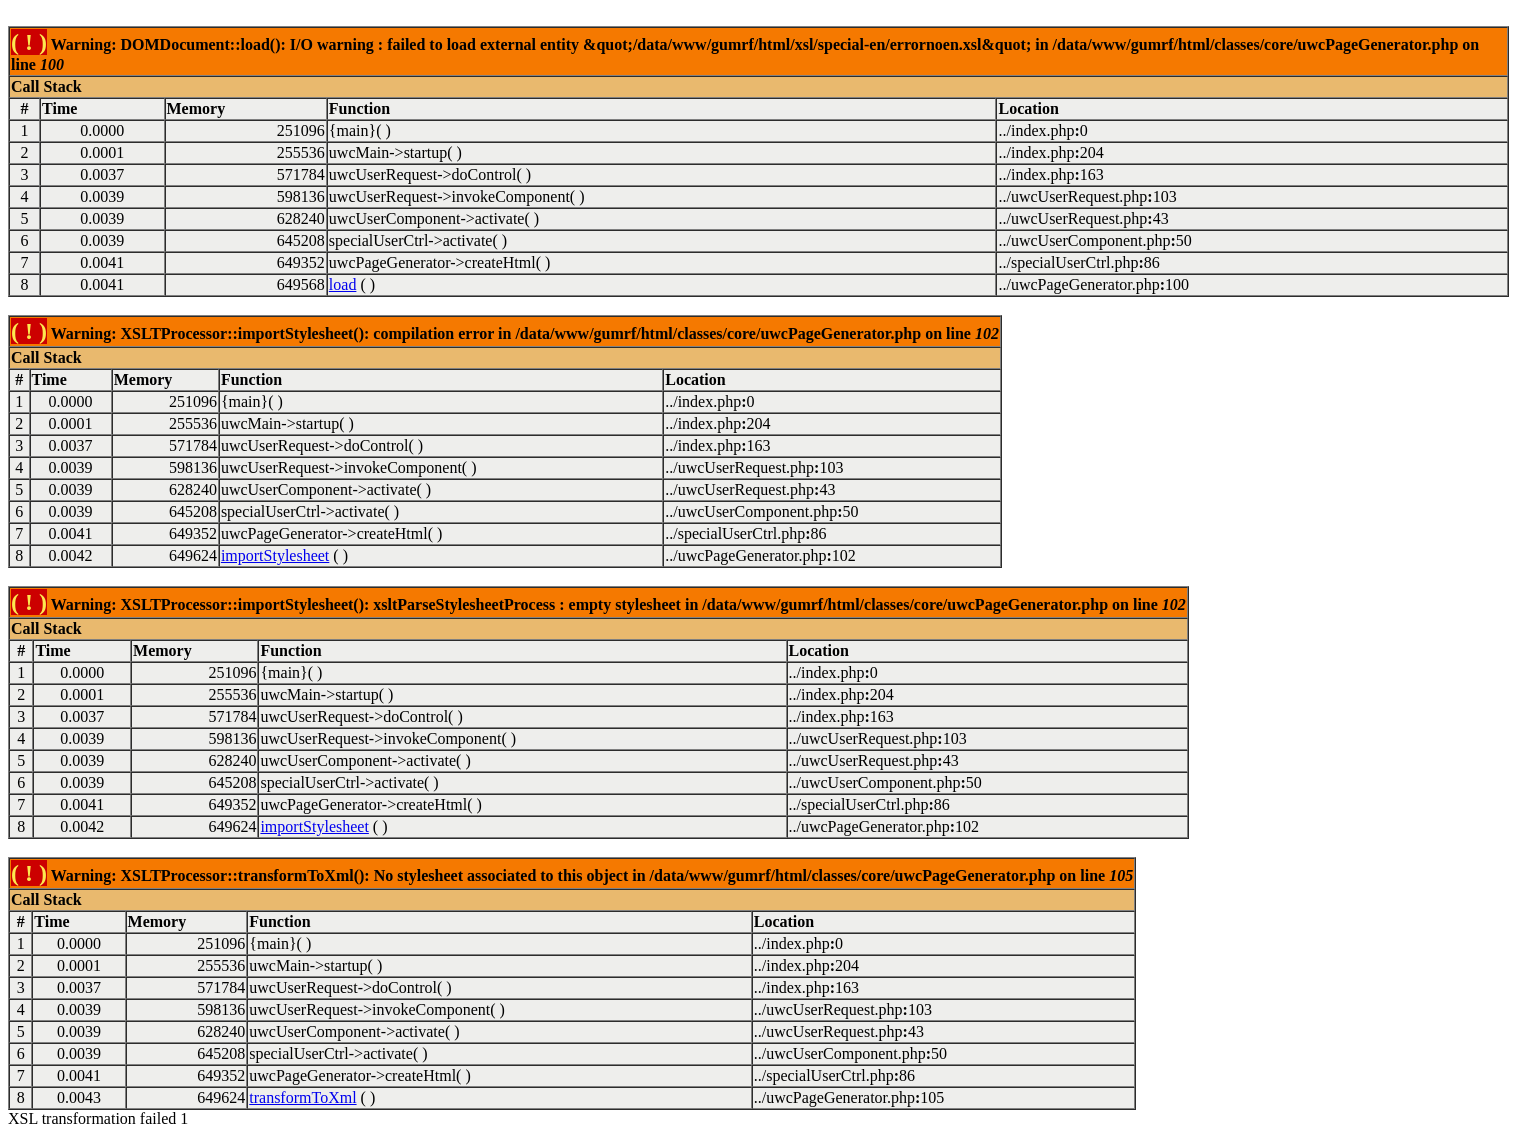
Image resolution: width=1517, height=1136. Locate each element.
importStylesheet (275, 555)
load (343, 284)
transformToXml (302, 1097)
